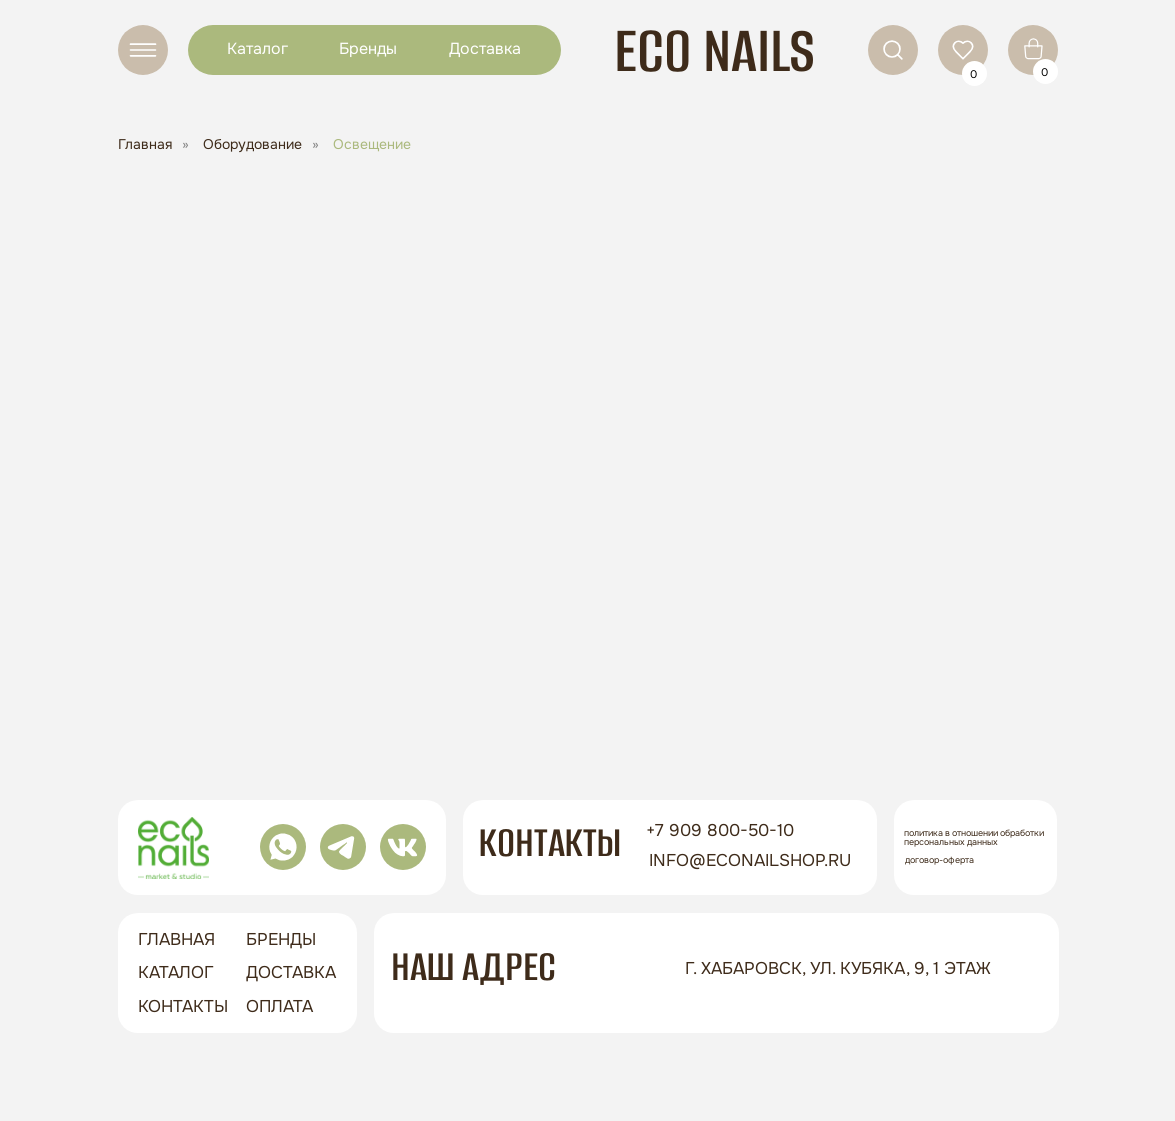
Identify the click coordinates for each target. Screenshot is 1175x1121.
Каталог (257, 48)
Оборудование (252, 144)
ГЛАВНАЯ (176, 939)
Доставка (485, 48)
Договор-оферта (939, 860)
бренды (281, 939)
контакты (183, 1006)
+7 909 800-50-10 (720, 830)
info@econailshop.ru (750, 860)
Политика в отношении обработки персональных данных (974, 837)
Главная (145, 144)
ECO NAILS (714, 50)
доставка (291, 972)
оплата (279, 1006)
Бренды (368, 48)
